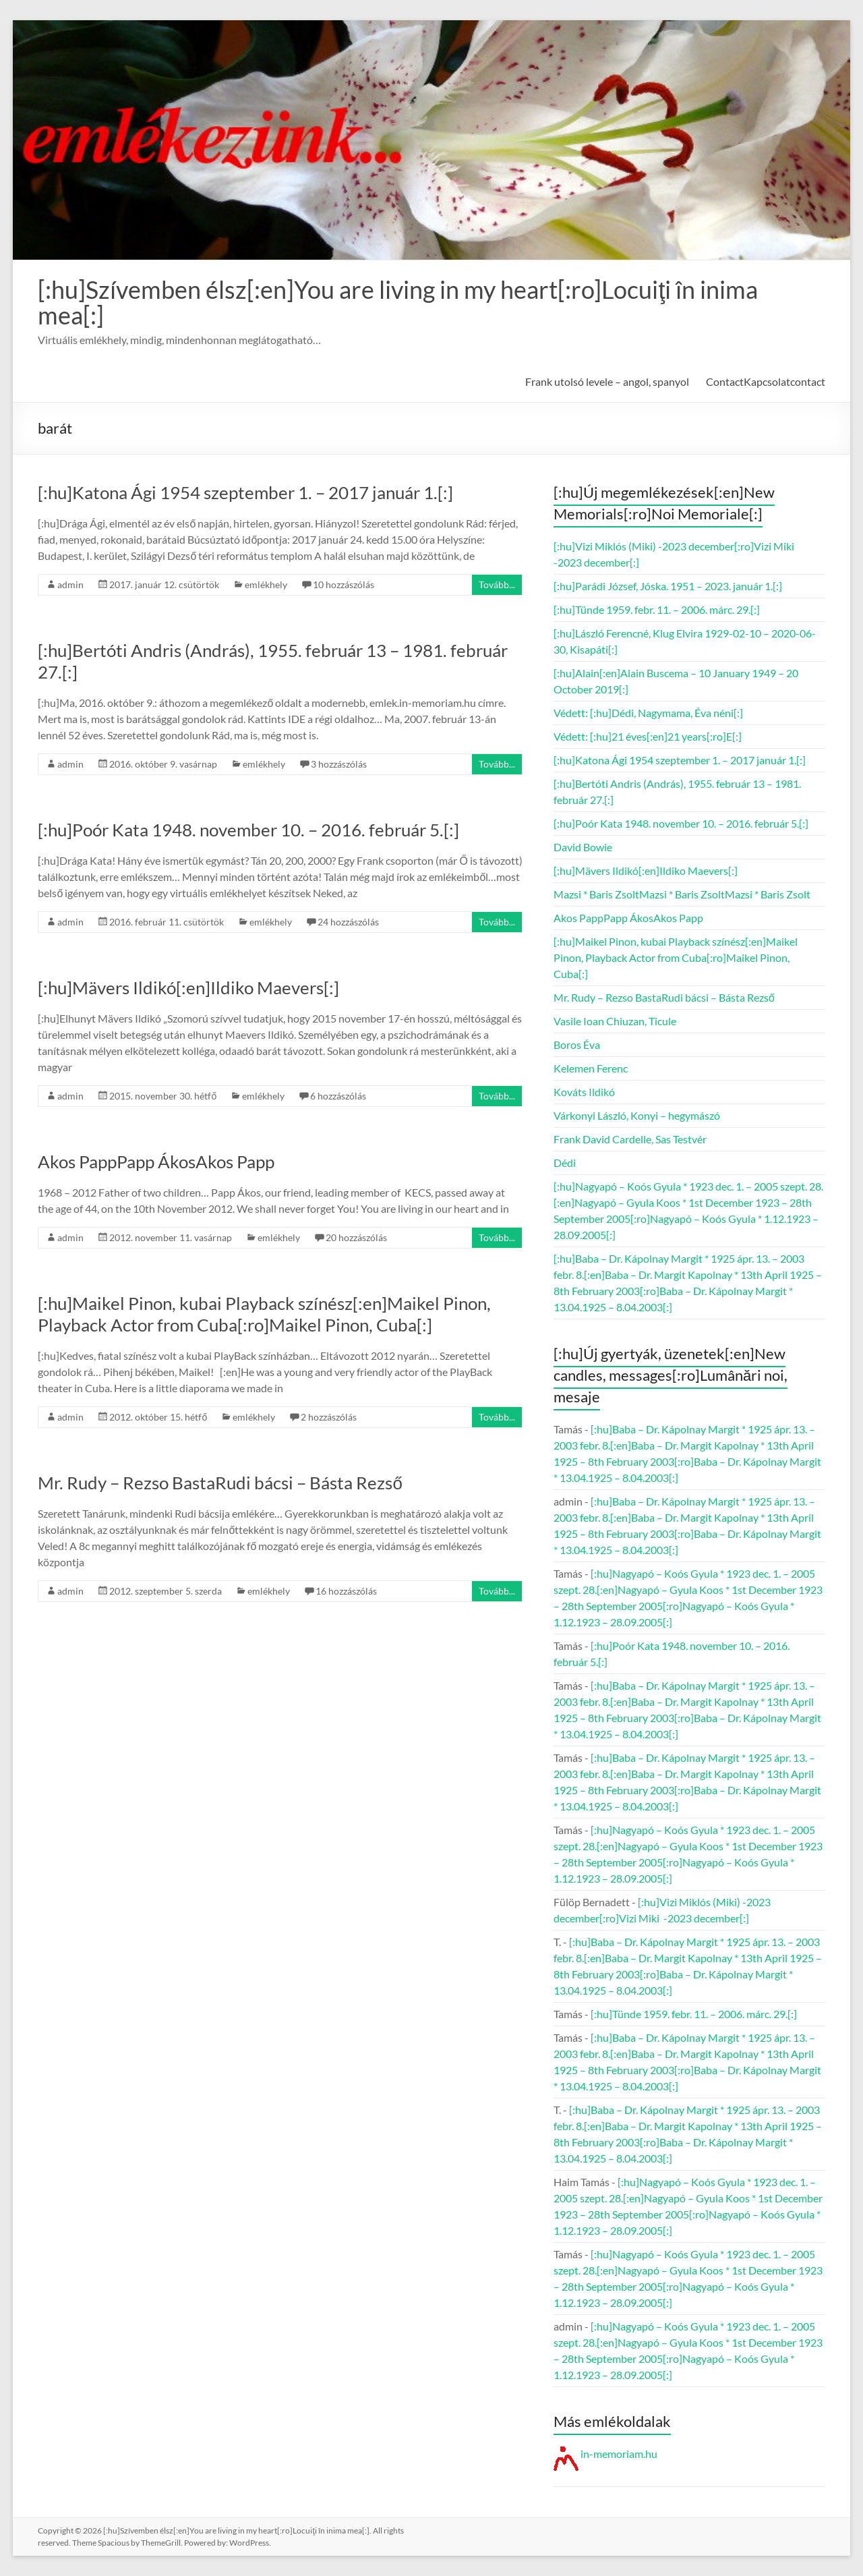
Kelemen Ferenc (591, 1068)
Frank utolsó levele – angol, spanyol (607, 381)
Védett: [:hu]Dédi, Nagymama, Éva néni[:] (648, 712)
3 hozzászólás (339, 764)
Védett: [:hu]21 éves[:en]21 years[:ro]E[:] (648, 736)
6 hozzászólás (338, 1095)
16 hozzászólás (346, 1591)
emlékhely (266, 584)
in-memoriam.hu (605, 2453)
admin (70, 584)
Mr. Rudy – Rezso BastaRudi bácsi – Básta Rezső (220, 1482)
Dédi (565, 1162)
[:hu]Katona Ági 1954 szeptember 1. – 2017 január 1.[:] (245, 492)
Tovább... (497, 584)
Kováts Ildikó (584, 1091)
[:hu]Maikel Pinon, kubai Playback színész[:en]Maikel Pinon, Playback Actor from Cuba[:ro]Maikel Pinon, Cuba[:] (264, 1314)
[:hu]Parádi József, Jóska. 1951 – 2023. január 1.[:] (668, 585)
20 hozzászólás (356, 1237)
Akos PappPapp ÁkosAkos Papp (156, 1161)
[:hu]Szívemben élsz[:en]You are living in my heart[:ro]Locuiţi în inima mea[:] (398, 302)
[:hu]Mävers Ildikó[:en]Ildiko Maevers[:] (188, 987)
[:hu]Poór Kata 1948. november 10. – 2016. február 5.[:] (248, 829)
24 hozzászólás (348, 921)
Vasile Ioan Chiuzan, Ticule (615, 1020)
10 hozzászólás (343, 584)
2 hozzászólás (329, 1417)
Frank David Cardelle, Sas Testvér (630, 1139)
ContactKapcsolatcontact (765, 381)
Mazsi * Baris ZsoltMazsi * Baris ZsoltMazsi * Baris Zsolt (682, 894)
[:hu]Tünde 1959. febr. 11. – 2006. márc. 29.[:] (657, 609)
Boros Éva (577, 1044)
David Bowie (583, 846)
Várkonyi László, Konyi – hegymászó (637, 1115)
